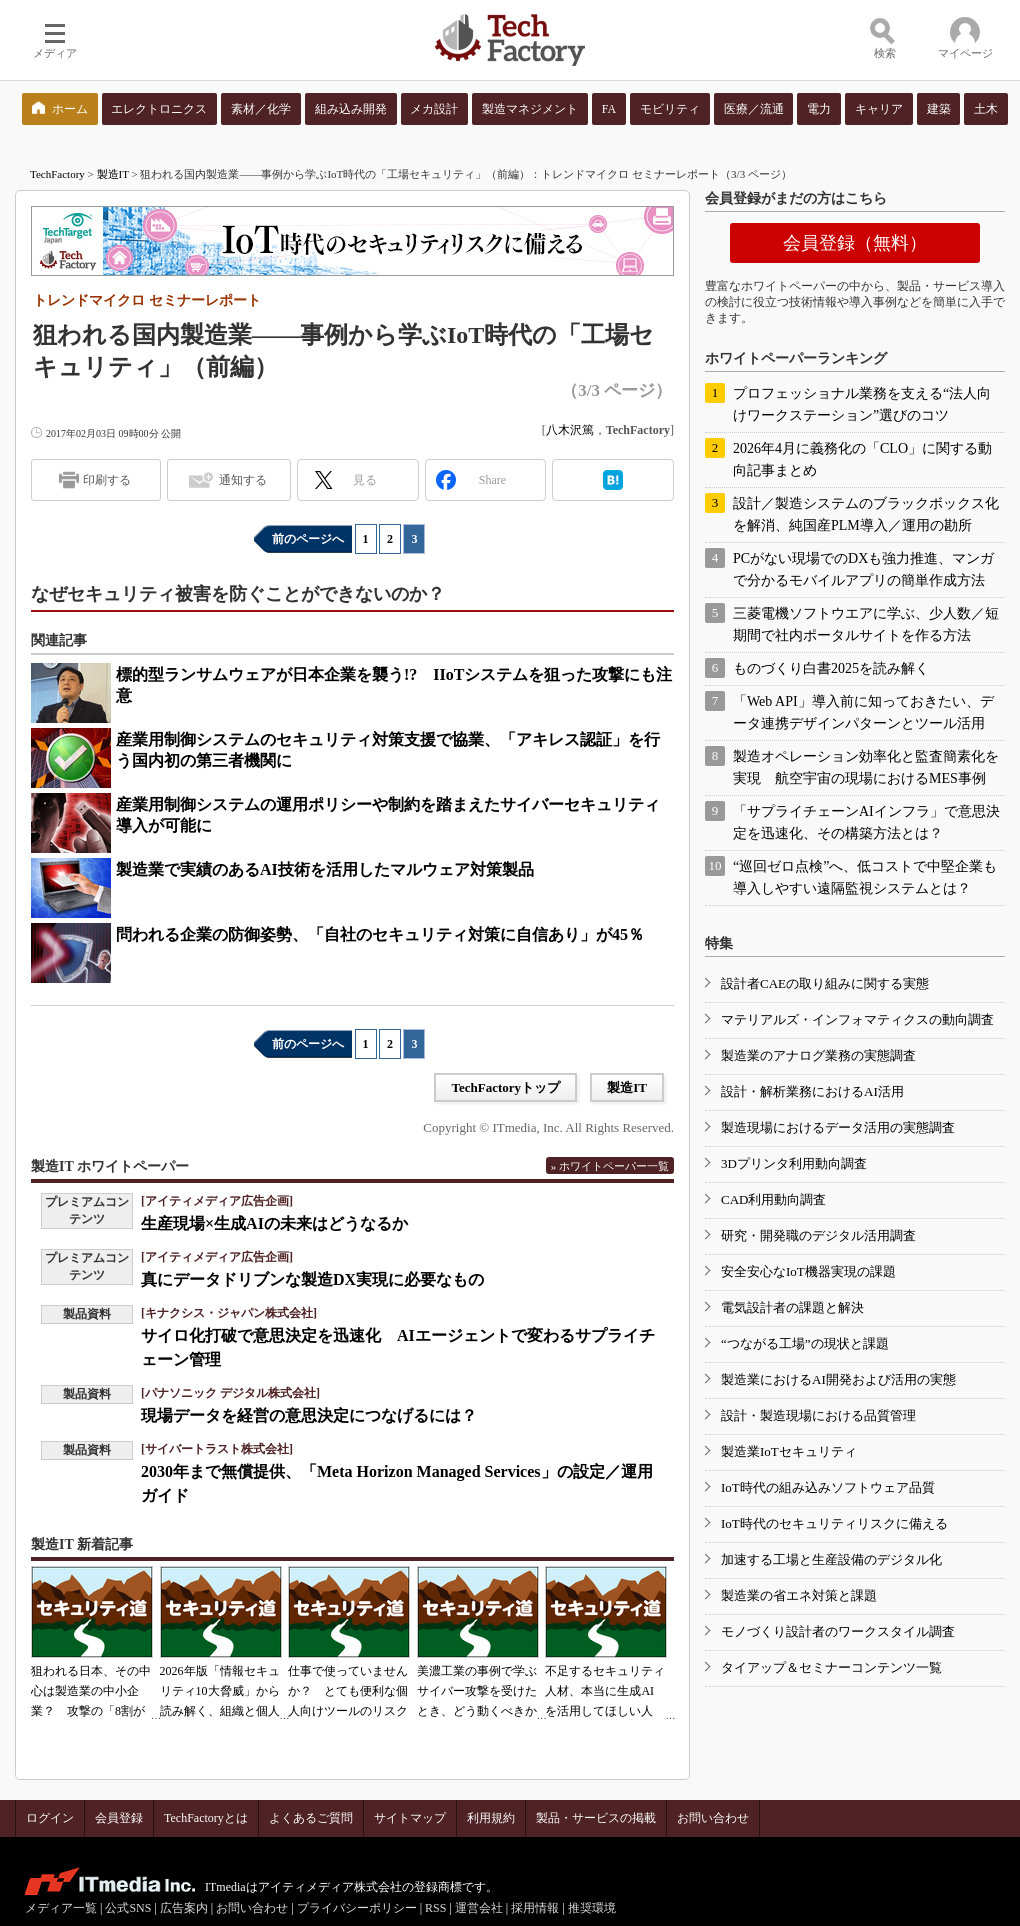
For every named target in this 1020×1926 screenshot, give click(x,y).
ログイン (50, 1818)
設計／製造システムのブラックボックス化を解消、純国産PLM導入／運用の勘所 (866, 514)
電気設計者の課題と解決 (792, 1307)
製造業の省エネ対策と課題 (799, 1595)
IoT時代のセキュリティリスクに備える (834, 1523)
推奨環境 (592, 1908)
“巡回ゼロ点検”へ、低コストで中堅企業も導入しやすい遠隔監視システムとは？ (865, 877)
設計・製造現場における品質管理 (818, 1415)
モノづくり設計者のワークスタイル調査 (838, 1631)
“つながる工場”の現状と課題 (805, 1343)
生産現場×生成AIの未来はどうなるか (274, 1223)
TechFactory (57, 174)
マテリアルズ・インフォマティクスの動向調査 (857, 1019)
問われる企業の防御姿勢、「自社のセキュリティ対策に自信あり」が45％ (380, 934)
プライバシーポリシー (357, 1908)
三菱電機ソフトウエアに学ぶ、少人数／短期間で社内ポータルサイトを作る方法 (866, 624)
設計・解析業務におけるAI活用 (812, 1091)
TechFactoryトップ (505, 1087)
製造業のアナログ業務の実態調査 (818, 1055)
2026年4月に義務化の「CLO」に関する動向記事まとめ (862, 459)
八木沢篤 (570, 430)
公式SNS (128, 1908)
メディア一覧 (61, 1908)
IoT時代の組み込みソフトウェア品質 (828, 1487)
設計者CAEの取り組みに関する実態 (825, 983)
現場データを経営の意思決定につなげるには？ (309, 1415)
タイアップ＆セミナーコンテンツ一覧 (831, 1667)
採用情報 (535, 1908)
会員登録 (119, 1818)
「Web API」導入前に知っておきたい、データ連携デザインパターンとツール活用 (863, 712)
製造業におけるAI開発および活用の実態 (838, 1379)
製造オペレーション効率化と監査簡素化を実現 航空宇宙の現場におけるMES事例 (866, 767)
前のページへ (308, 539)
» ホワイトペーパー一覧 (610, 1166)
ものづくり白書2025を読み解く (831, 668)
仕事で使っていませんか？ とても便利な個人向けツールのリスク (348, 1691)
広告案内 (184, 1908)
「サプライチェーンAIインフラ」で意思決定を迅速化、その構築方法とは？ (866, 822)
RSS (435, 1908)
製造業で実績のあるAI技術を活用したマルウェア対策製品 (325, 869)
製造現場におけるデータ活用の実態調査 (838, 1127)
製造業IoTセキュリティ (789, 1451)
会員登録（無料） (855, 243)
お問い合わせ (713, 1818)
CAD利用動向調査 (773, 1199)
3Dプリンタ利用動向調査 (794, 1163)
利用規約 (491, 1818)
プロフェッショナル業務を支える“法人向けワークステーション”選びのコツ (862, 404)
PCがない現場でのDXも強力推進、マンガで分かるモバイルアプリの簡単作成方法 (863, 569)
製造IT (113, 174)
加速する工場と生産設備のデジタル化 (831, 1559)
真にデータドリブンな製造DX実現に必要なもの (312, 1279)
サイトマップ (410, 1818)
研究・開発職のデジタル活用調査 (818, 1235)
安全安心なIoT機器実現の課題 (808, 1271)
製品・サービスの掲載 (596, 1818)
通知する (243, 480)
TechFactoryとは (206, 1818)
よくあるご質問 (311, 1818)
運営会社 (479, 1908)
